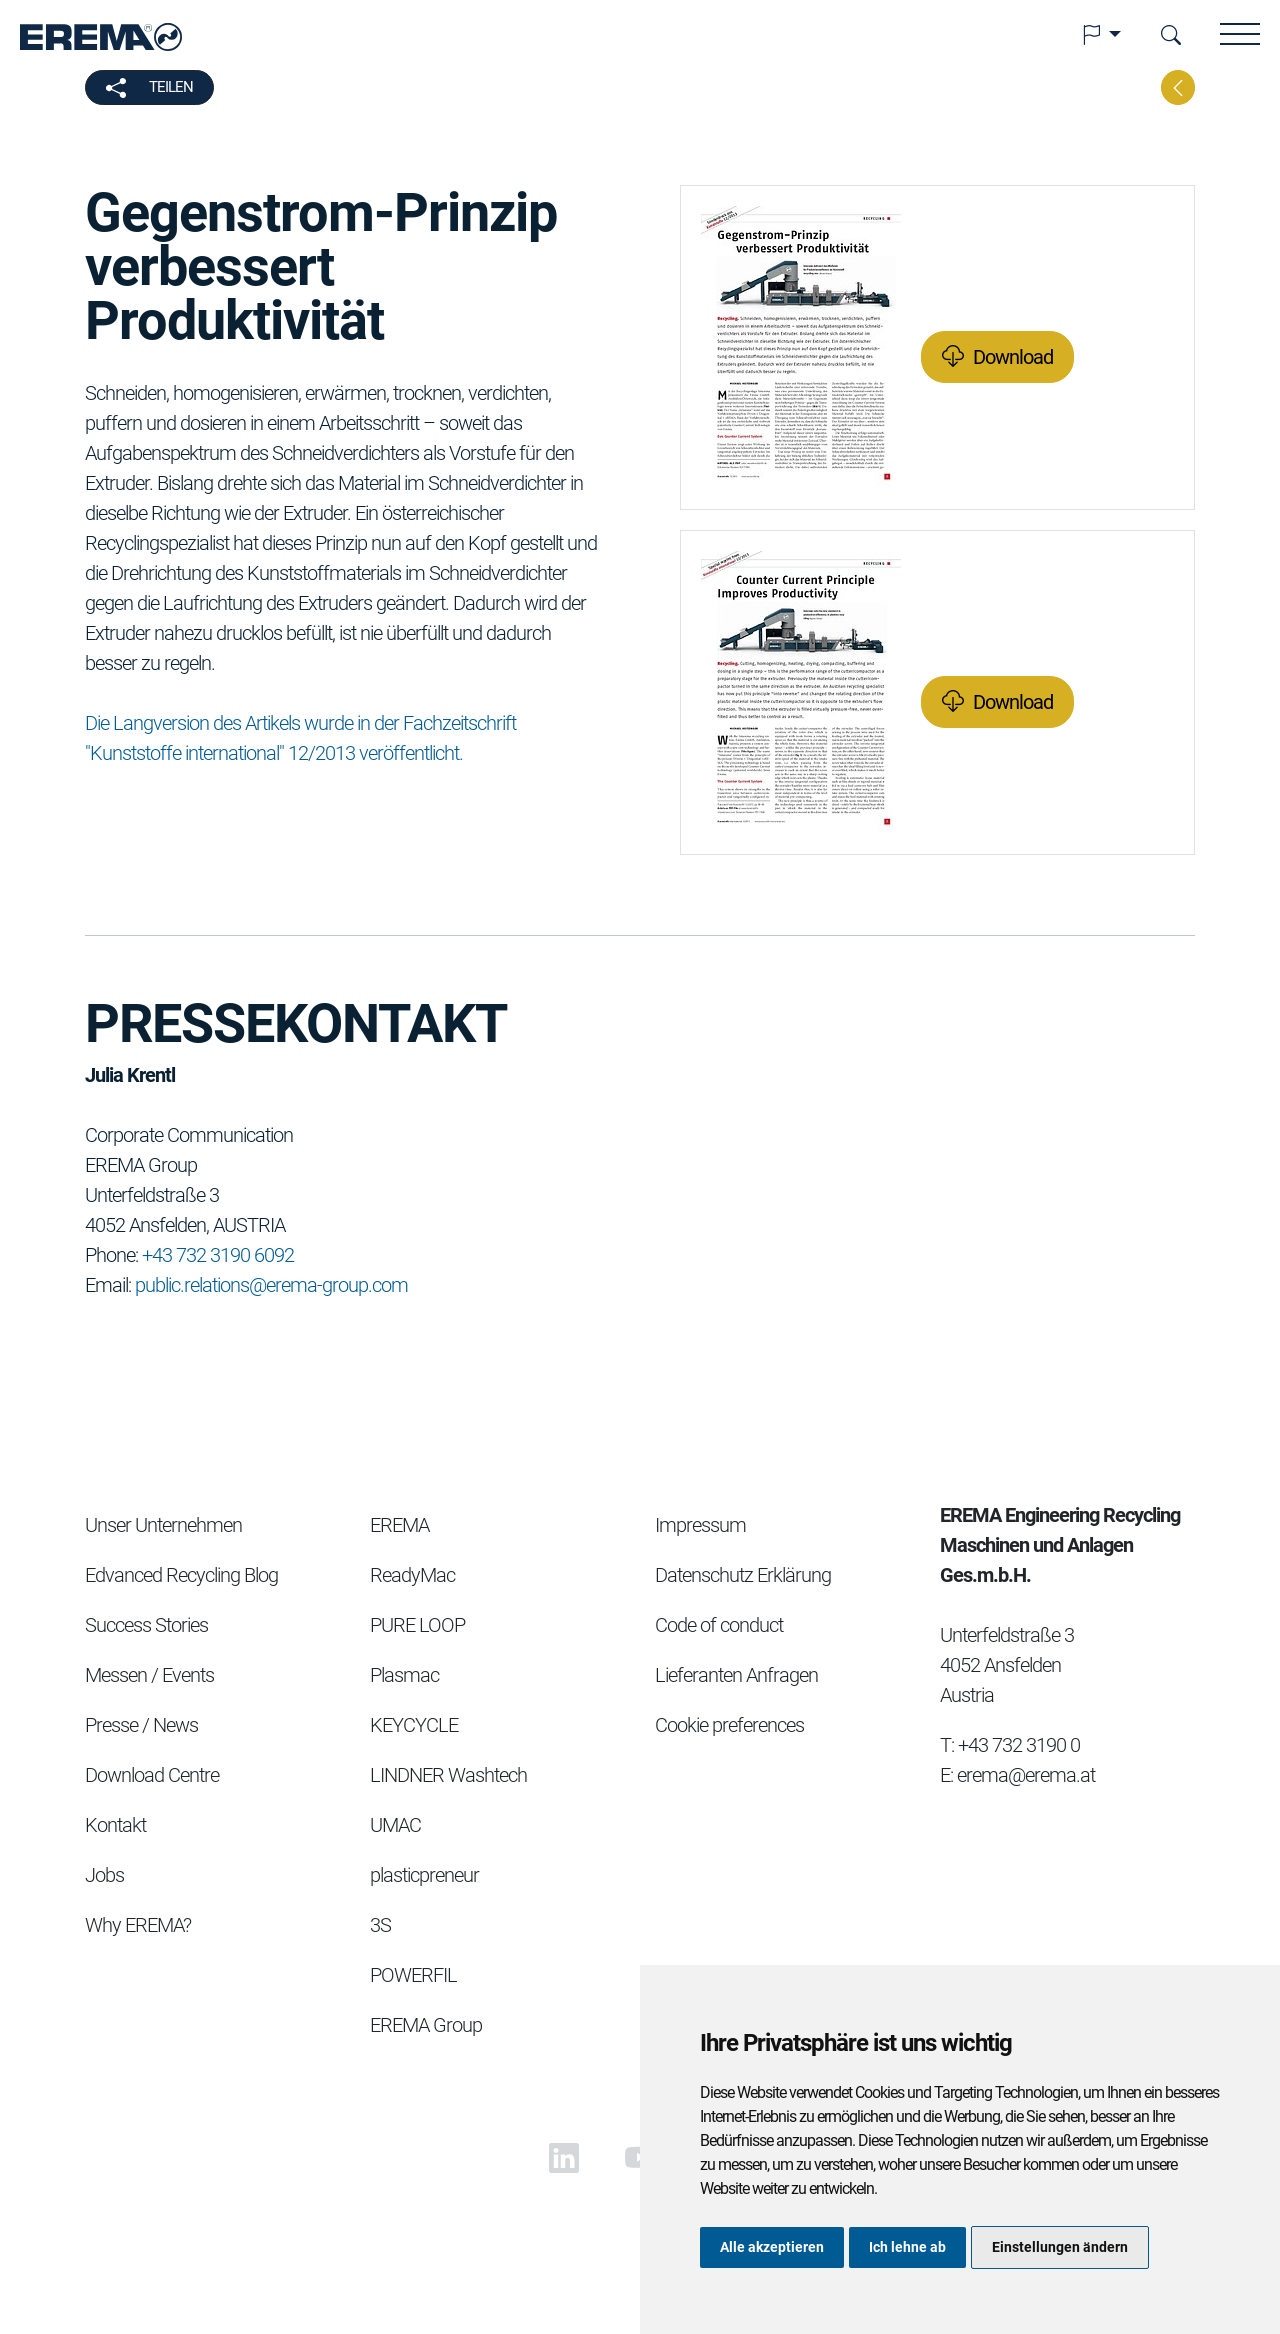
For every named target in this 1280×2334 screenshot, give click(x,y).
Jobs (104, 1875)
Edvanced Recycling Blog (181, 1575)
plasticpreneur (424, 1875)
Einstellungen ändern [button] (1060, 2247)
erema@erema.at (1026, 1775)
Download (1013, 357)
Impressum (700, 1525)
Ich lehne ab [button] (907, 2247)
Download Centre (152, 1775)
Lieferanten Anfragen (736, 1675)
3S (380, 1925)
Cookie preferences (729, 1725)
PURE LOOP (417, 1625)
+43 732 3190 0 (1019, 1745)
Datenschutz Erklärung (743, 1575)
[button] (1101, 35)
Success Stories (146, 1625)
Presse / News (141, 1725)
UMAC (395, 1825)
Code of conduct (719, 1625)
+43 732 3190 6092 (218, 1255)
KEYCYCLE (414, 1725)
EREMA (399, 1525)
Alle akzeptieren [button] (772, 2247)
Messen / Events (149, 1675)
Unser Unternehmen (163, 1525)
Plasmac (404, 1675)
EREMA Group (426, 2025)
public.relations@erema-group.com (271, 1285)
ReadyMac (412, 1575)
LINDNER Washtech (448, 1775)
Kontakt (115, 1825)
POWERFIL (413, 1975)
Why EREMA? (138, 1925)
